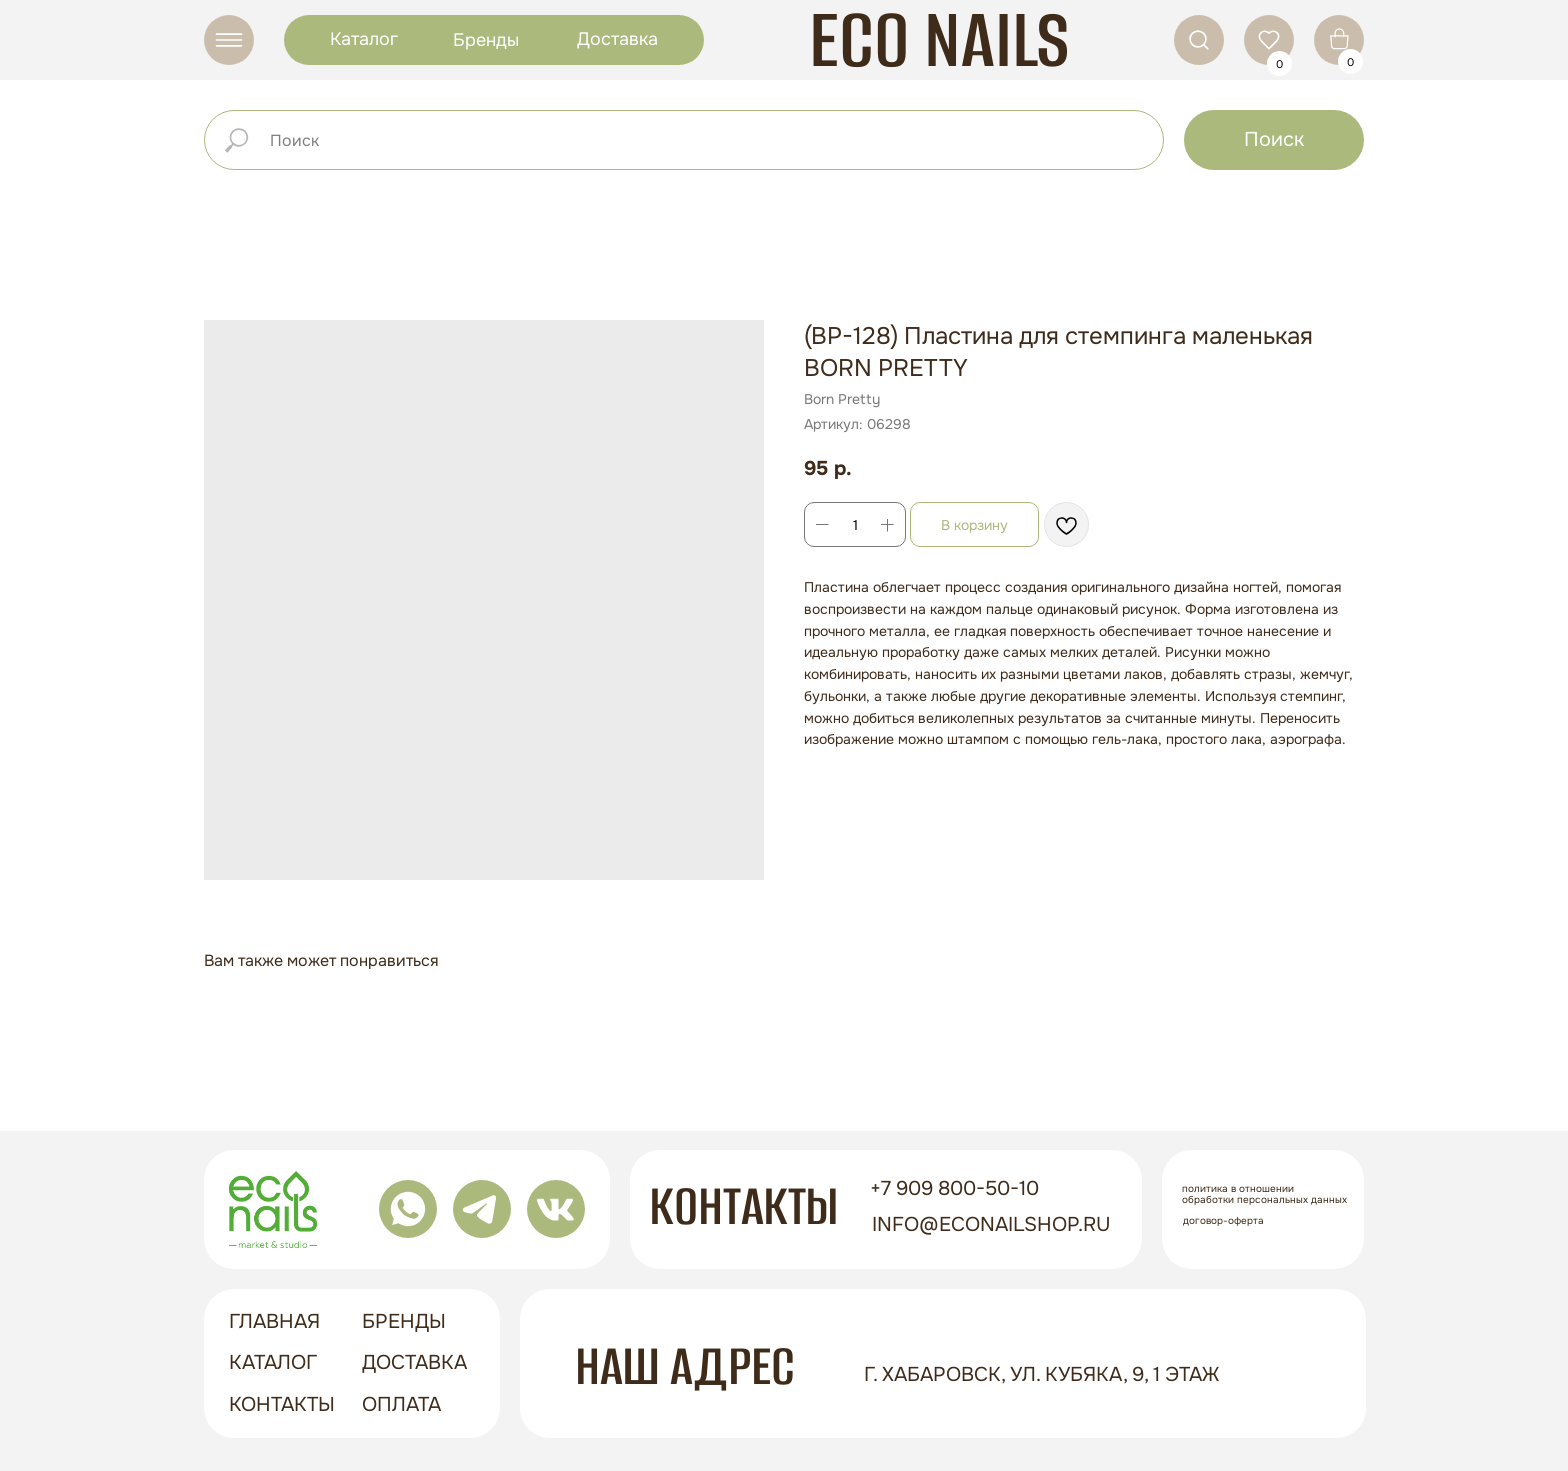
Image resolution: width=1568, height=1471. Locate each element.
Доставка (617, 39)
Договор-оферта (1223, 1220)
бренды (404, 1321)
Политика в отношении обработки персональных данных (1264, 1194)
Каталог (364, 39)
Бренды (486, 40)
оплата (401, 1404)
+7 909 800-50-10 (954, 1188)
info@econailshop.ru (991, 1224)
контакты (282, 1404)
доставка (414, 1362)
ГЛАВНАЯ (274, 1321)
